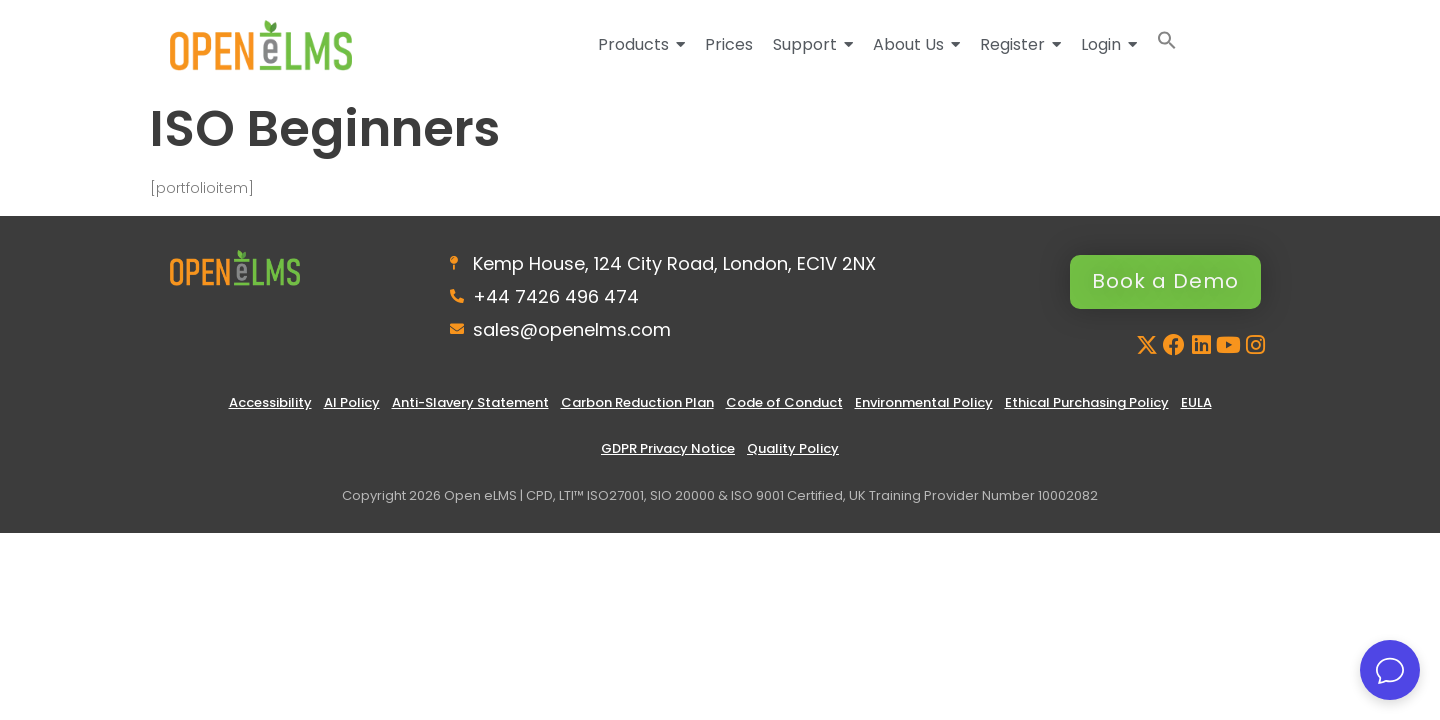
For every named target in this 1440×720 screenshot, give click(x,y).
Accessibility (270, 402)
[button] (1167, 44)
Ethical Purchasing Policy (1087, 402)
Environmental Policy (924, 402)
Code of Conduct (784, 402)
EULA (1196, 402)
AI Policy (352, 402)
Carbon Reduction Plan (637, 402)
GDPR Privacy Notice (668, 448)
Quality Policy (793, 448)
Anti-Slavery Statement (470, 402)
